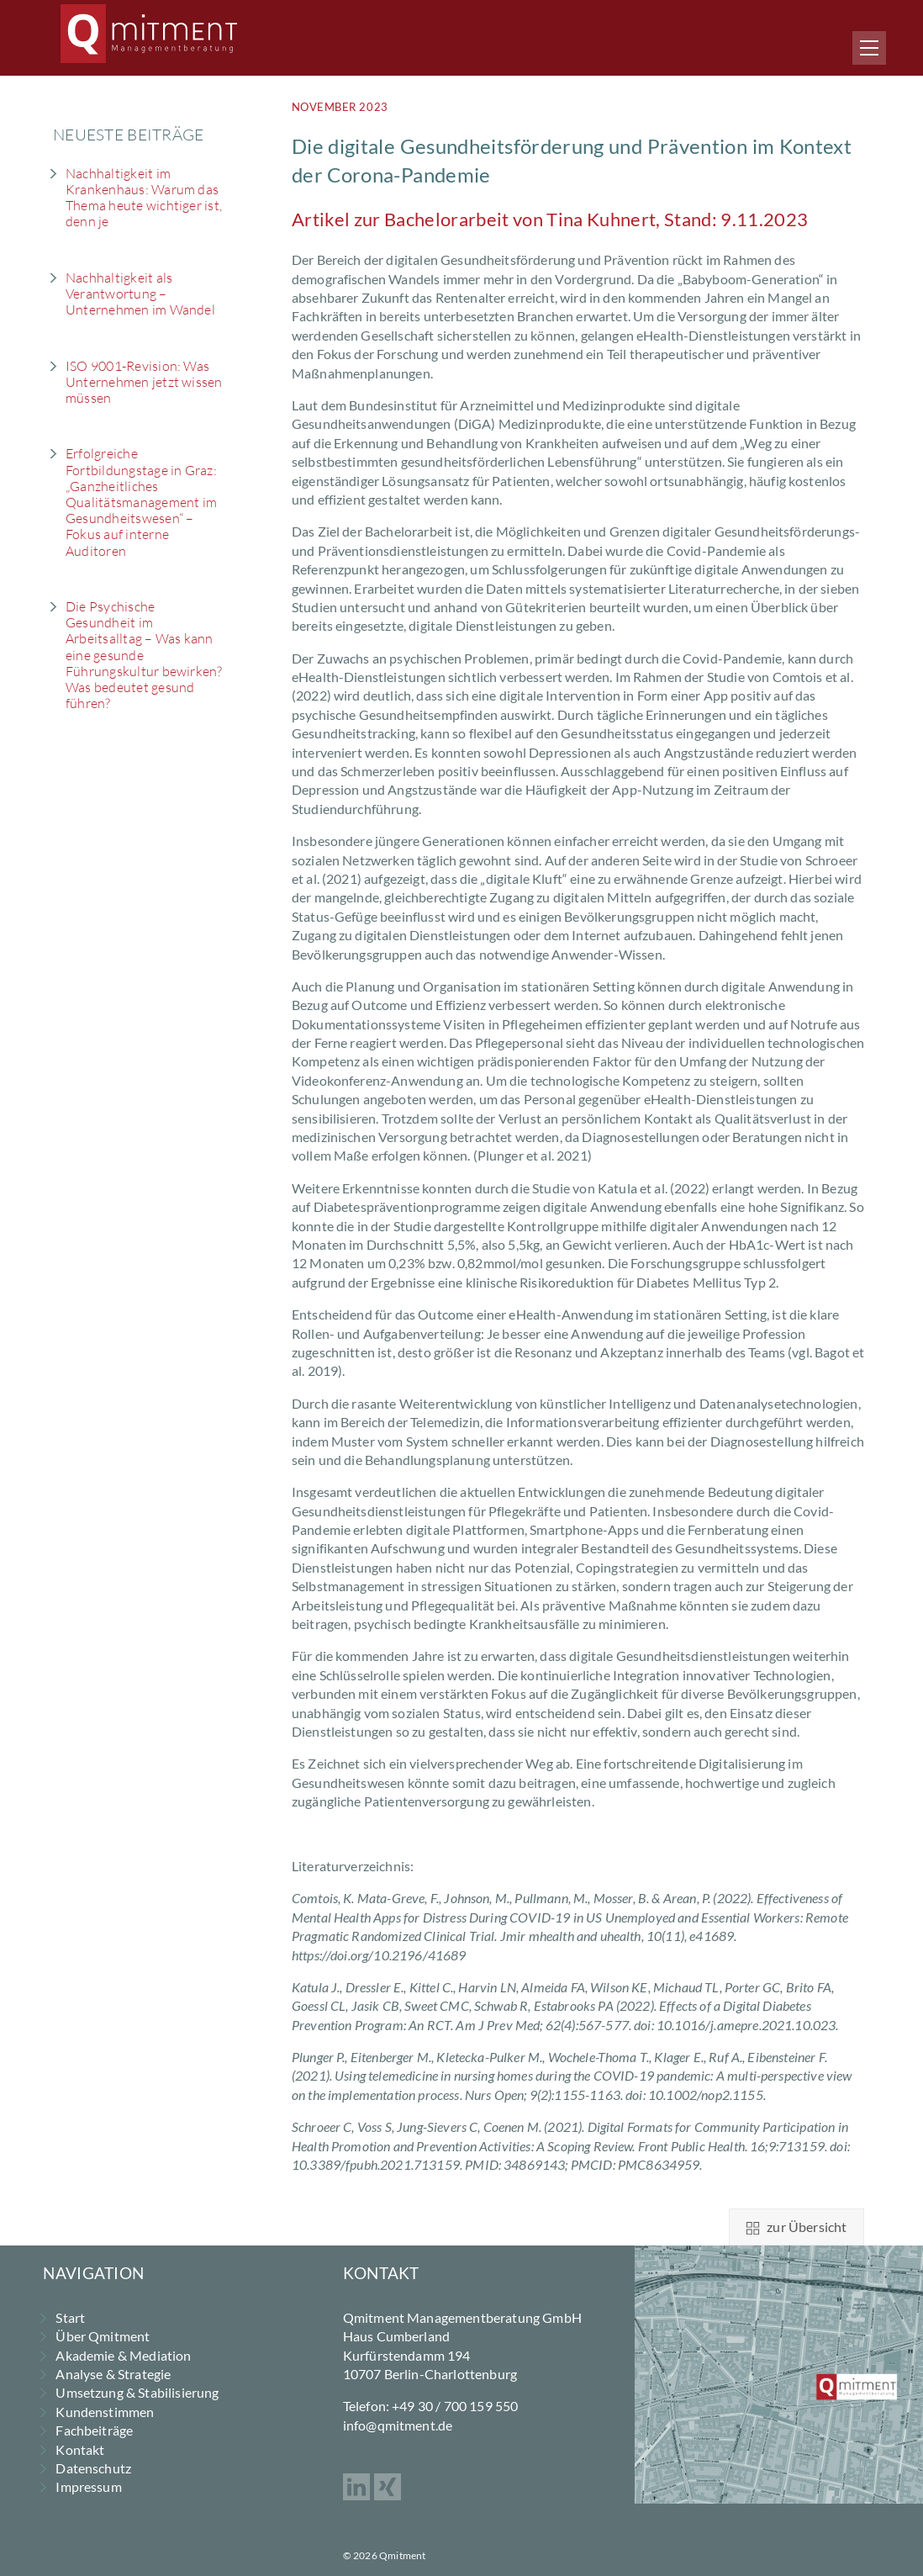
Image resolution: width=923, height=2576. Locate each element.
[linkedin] (356, 2485)
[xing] (387, 2485)
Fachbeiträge (94, 2430)
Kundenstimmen (104, 2412)
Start (70, 2317)
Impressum (88, 2486)
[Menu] (869, 48)
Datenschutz (93, 2468)
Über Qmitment (102, 2336)
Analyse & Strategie (113, 2374)
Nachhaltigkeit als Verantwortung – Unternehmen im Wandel (140, 293)
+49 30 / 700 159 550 (455, 2406)
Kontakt (79, 2449)
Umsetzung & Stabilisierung (137, 2392)
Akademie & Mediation (123, 2355)
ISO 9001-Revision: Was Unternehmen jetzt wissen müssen (144, 381)
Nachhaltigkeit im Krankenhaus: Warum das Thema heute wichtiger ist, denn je (144, 197)
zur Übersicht (796, 2227)
